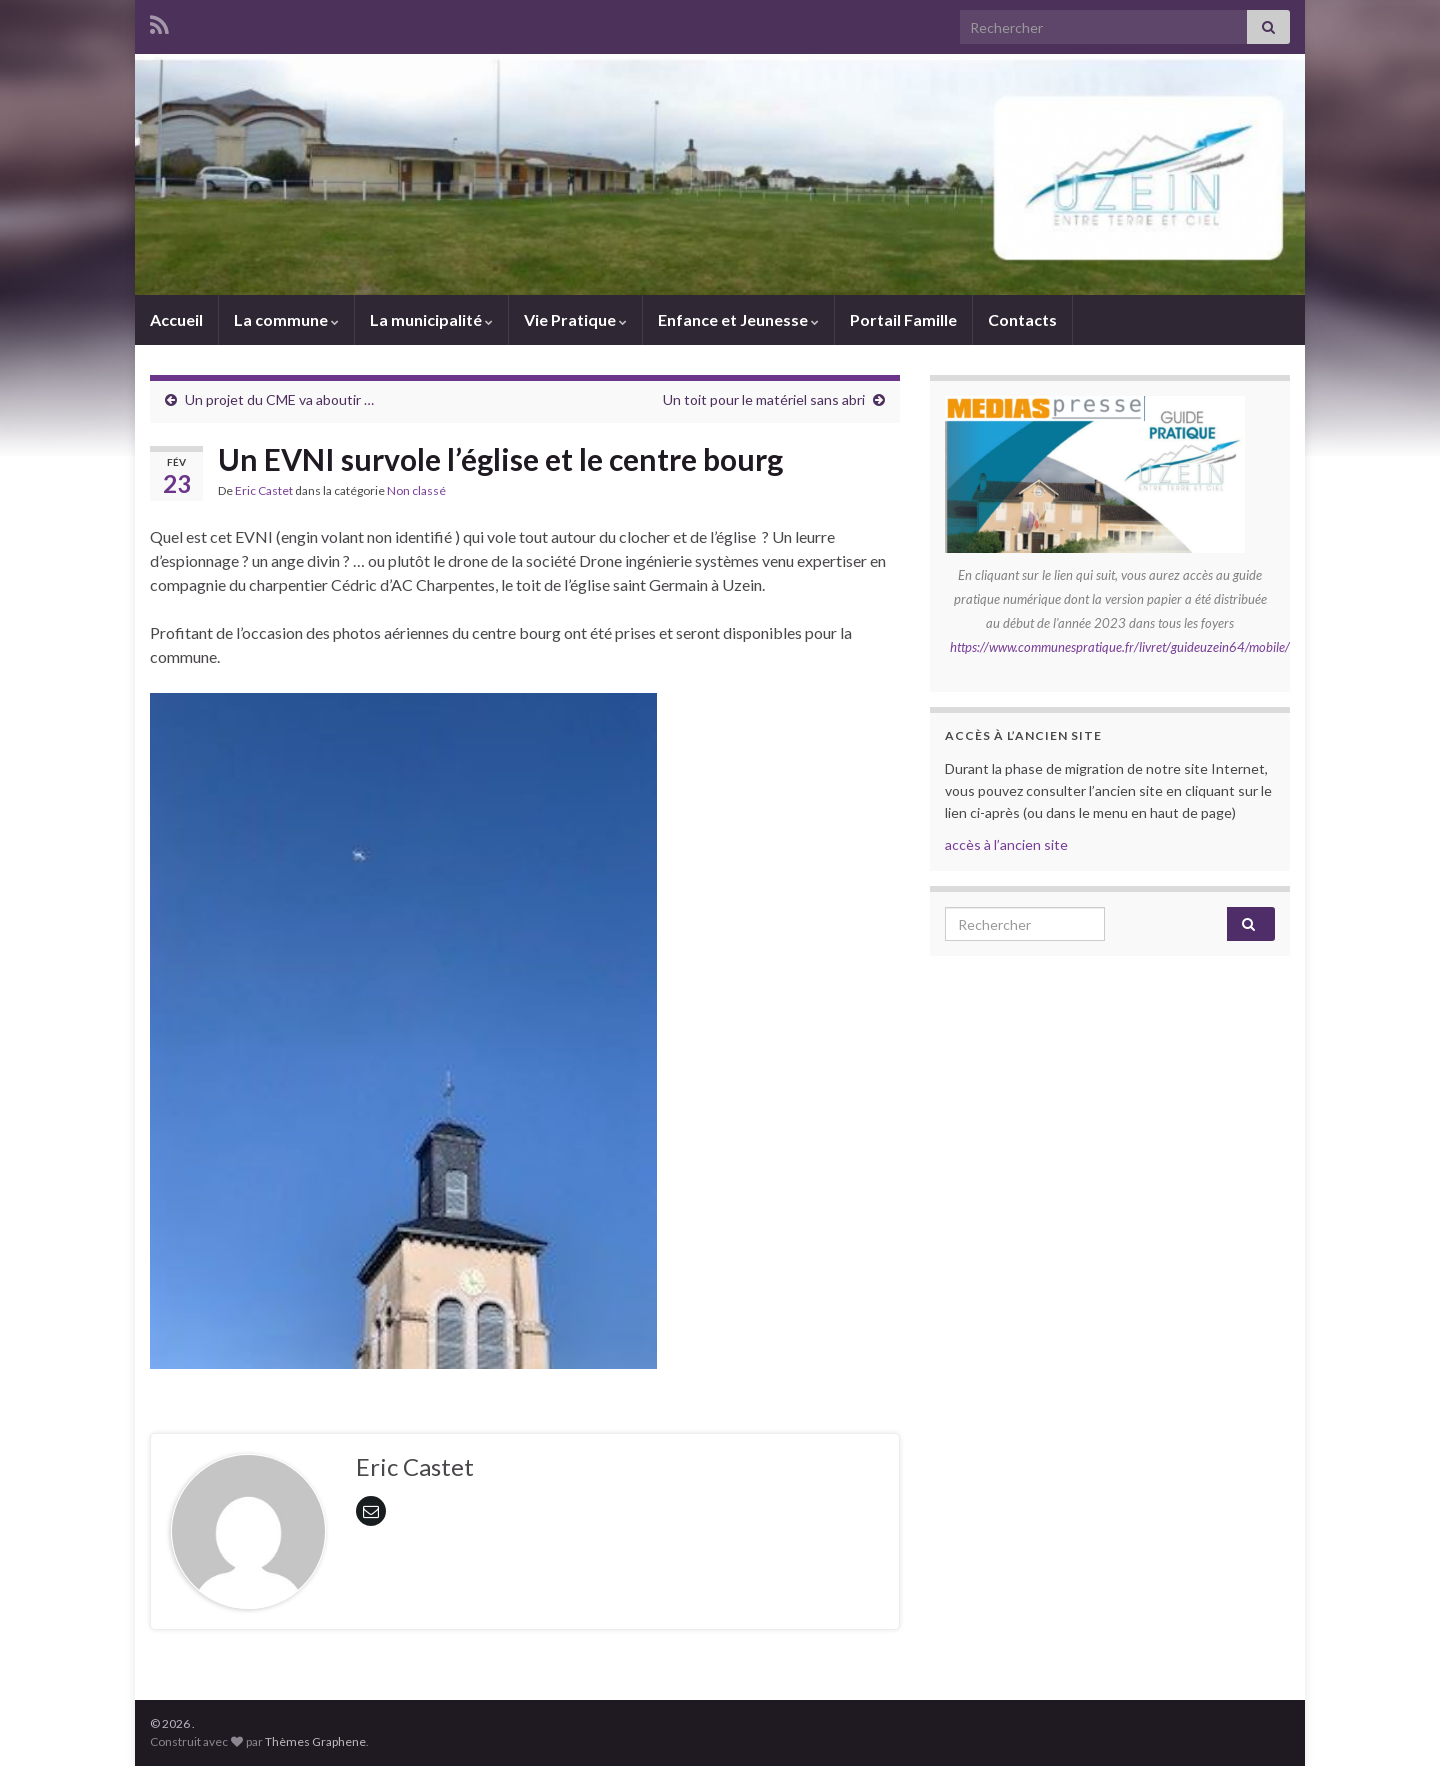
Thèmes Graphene (315, 1741)
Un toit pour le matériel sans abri (764, 399)
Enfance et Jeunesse (738, 319)
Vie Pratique (575, 319)
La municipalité (431, 319)
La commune (286, 319)
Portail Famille (903, 319)
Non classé (416, 490)
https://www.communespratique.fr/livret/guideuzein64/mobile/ (1120, 647)
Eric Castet (264, 490)
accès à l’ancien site (1006, 844)
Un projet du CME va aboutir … (279, 399)
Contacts (1022, 319)
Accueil (176, 319)
